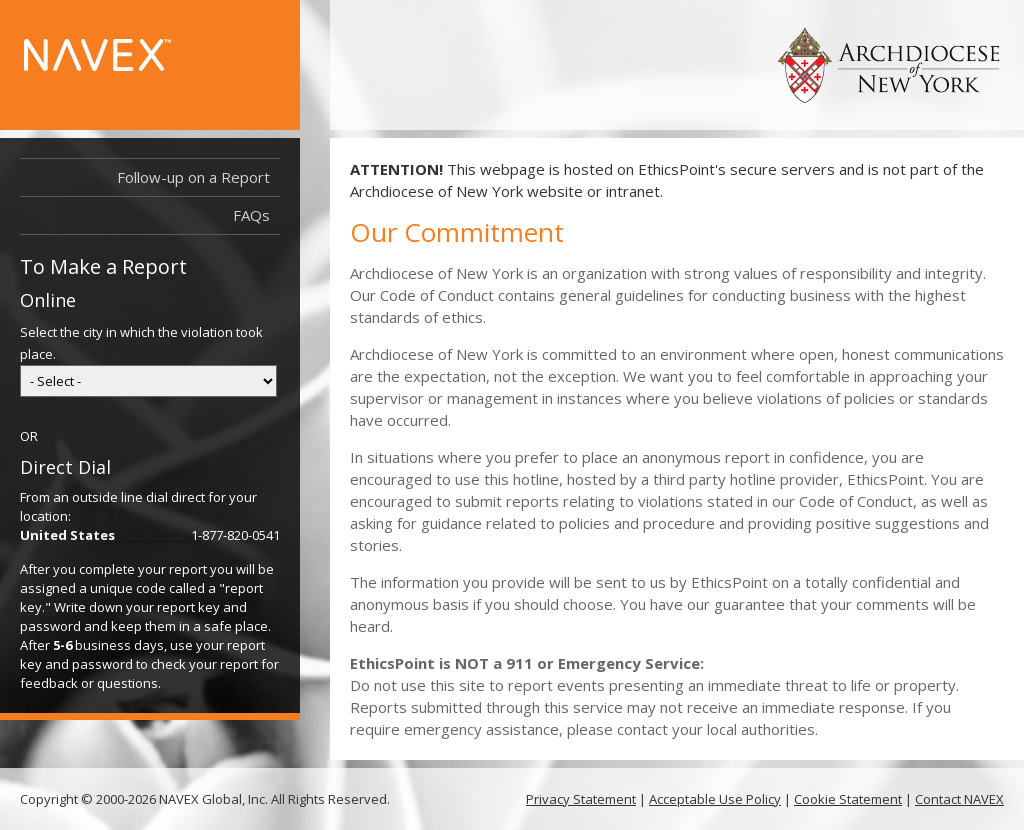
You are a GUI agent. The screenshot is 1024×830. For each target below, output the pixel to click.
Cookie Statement (848, 799)
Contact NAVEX (959, 799)
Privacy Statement (581, 799)
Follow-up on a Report (193, 177)
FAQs (251, 215)
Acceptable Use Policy (715, 799)
